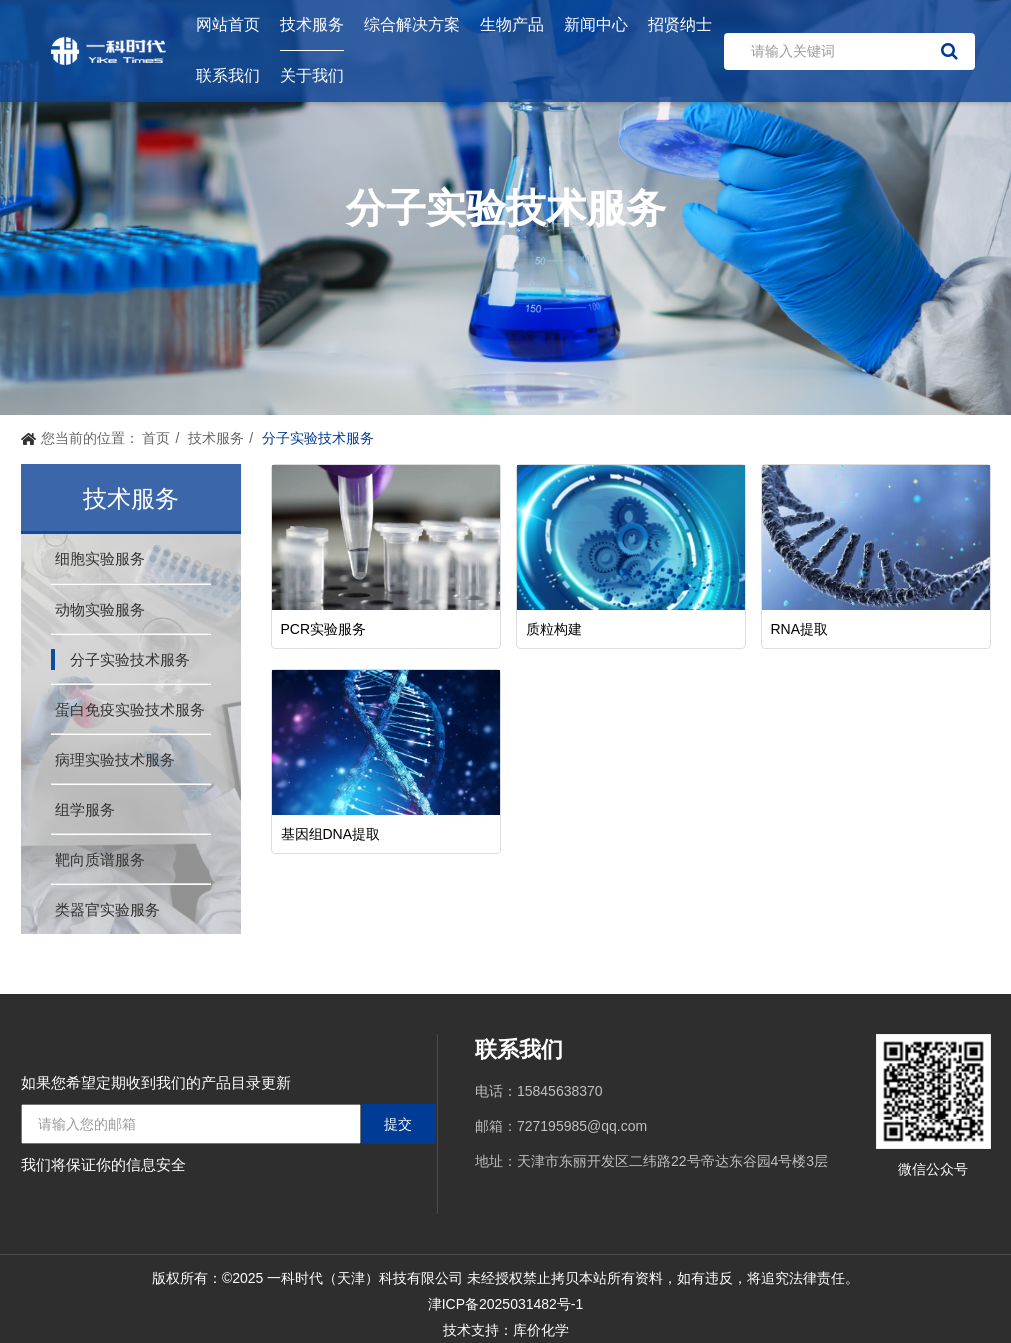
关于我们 (312, 75)
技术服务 (312, 24)
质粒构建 (554, 629)
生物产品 (512, 24)
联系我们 (228, 75)
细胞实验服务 (100, 558)
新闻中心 (596, 24)
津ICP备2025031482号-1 (506, 1304)
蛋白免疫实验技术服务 (130, 709)
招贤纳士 (680, 24)
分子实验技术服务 (130, 659)
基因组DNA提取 (331, 834)
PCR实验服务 (324, 629)
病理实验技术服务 (115, 759)
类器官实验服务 (107, 909)
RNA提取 (800, 629)
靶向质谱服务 (100, 859)
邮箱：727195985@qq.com (561, 1126)
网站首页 (228, 24)
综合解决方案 (412, 24)
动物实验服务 (100, 609)
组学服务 (85, 809)
